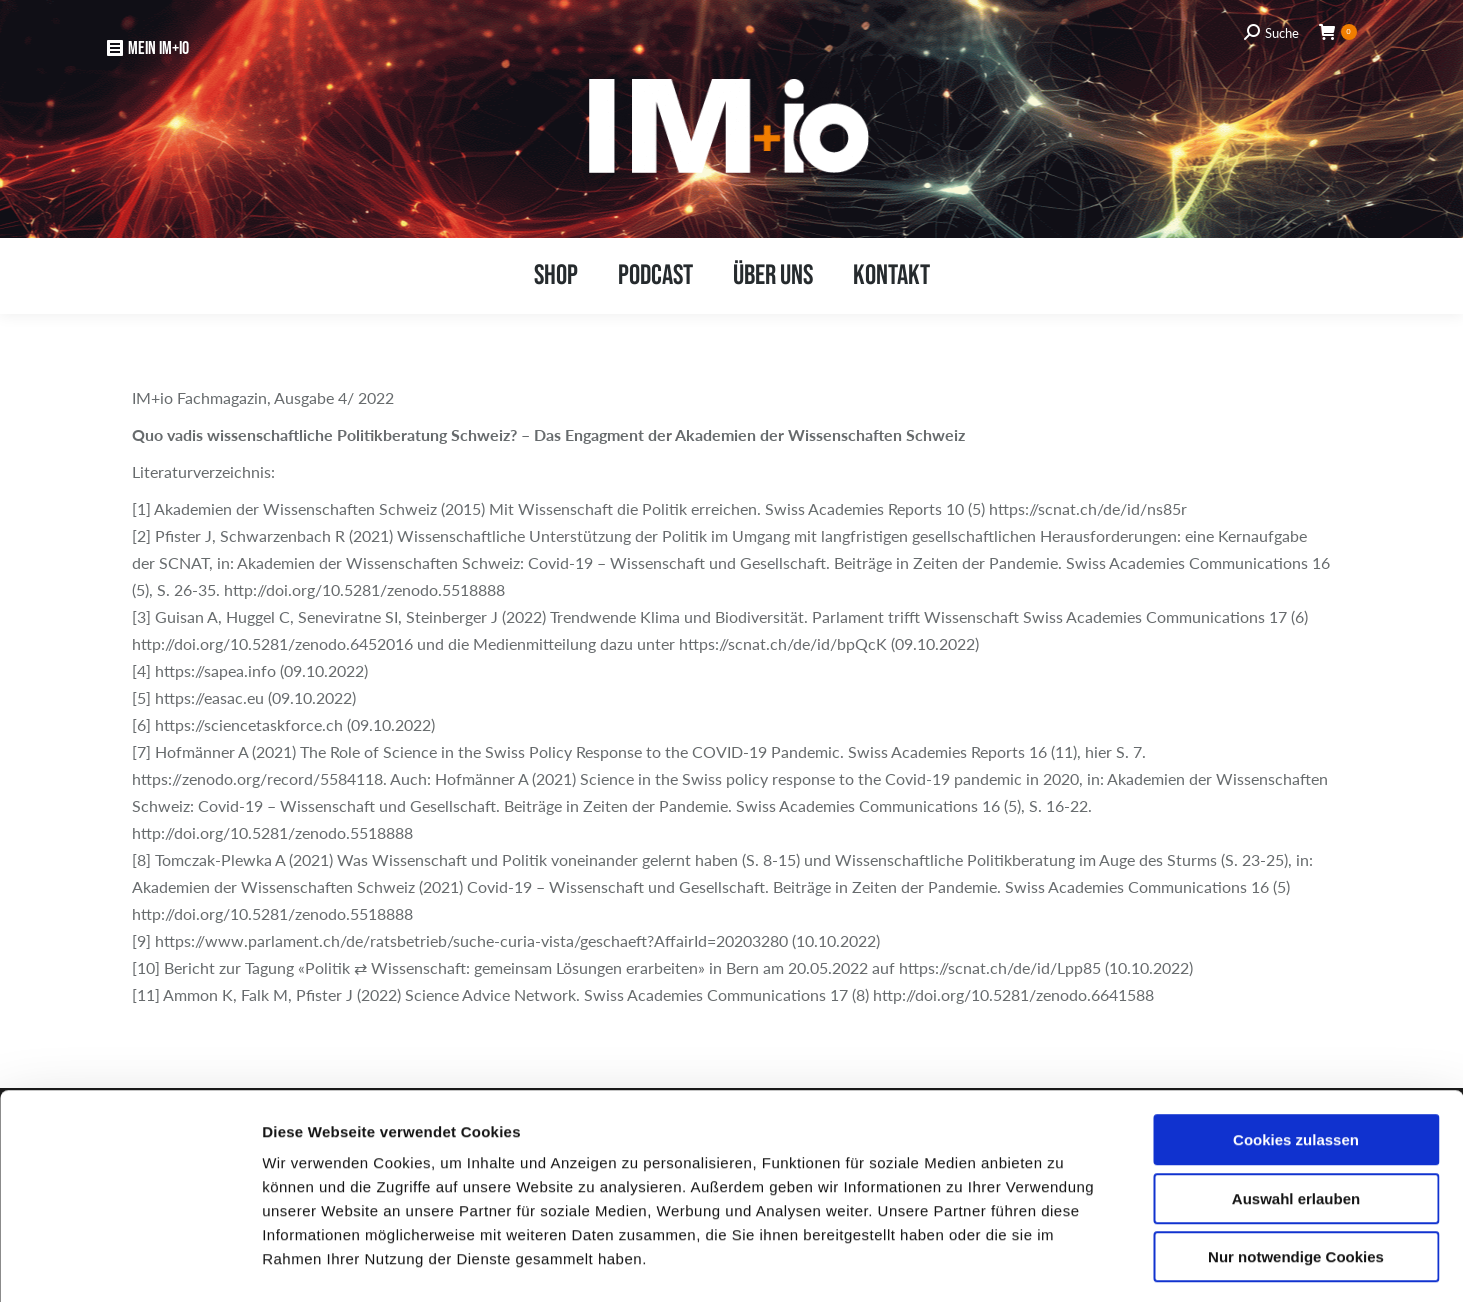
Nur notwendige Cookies (1296, 1174)
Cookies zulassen (1296, 1057)
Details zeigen (1061, 1262)
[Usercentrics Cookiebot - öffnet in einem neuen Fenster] (129, 1263)
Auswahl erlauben (1296, 1116)
